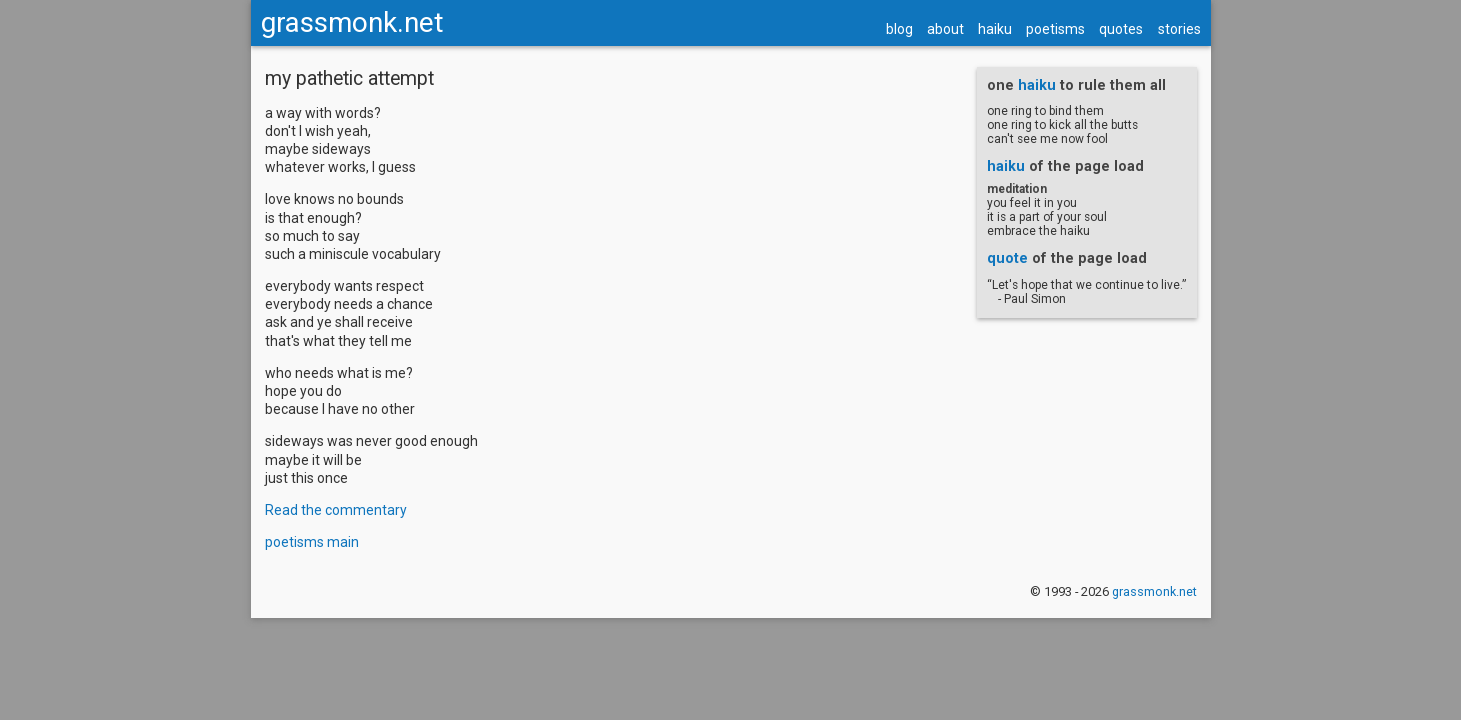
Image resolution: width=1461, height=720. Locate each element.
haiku (981, 65)
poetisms (1041, 65)
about (931, 65)
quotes (1107, 65)
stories (1165, 65)
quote (997, 302)
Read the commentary (346, 554)
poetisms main (322, 586)
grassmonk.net (366, 58)
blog (885, 65)
